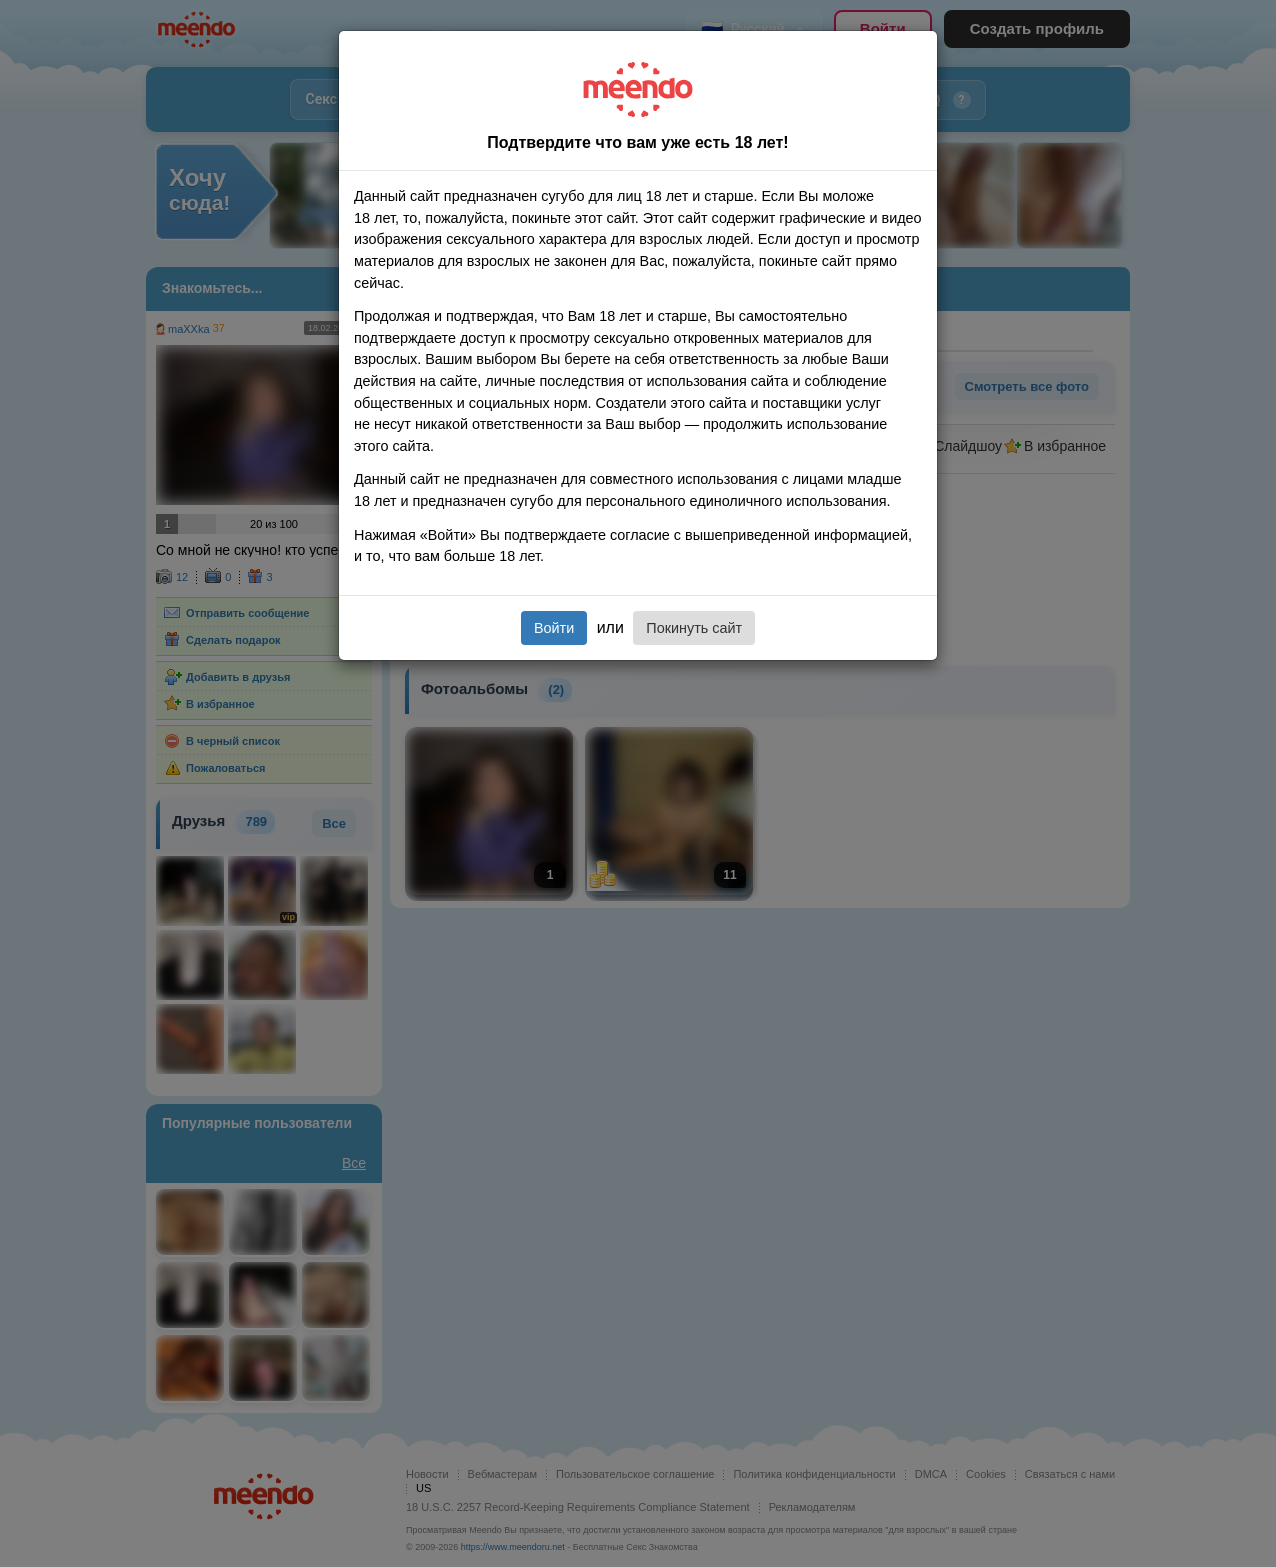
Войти (554, 628)
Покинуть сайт (694, 628)
